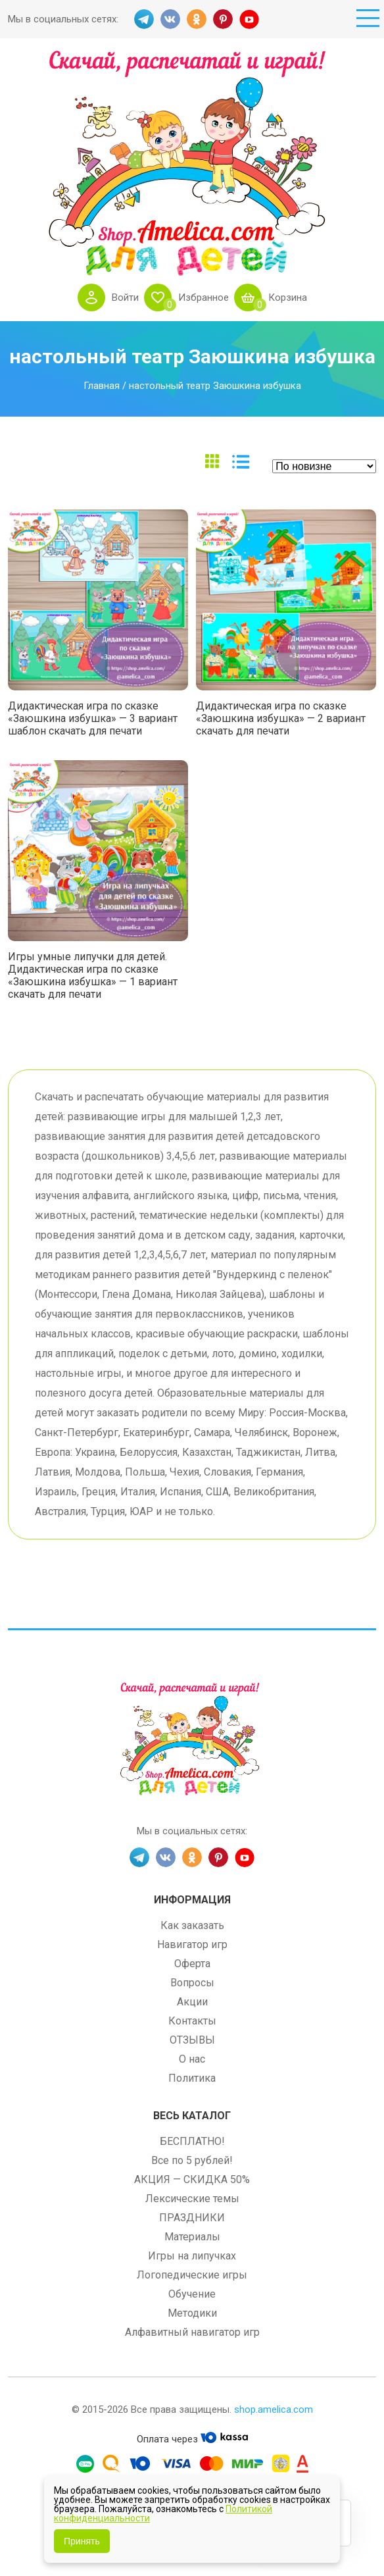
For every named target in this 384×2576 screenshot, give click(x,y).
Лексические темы (192, 2198)
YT (249, 19)
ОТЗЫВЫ (192, 2040)
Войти (125, 297)
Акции (192, 2002)
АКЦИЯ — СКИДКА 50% (192, 2179)
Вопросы (192, 1982)
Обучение (192, 2294)
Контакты (192, 2021)
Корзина (287, 297)
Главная (102, 386)
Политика (192, 2078)
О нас (192, 2059)
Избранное (203, 297)
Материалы (192, 2236)
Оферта (192, 1963)
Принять (82, 2541)
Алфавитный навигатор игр (192, 2332)
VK (170, 19)
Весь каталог (192, 2115)
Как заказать (192, 1925)
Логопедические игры (192, 2275)
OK (196, 19)
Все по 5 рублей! (192, 2160)
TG (144, 19)
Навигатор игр (192, 1944)
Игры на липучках (192, 2256)
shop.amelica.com (273, 2409)
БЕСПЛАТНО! (192, 2141)
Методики (192, 2313)
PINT (223, 19)
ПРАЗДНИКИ (192, 2217)
